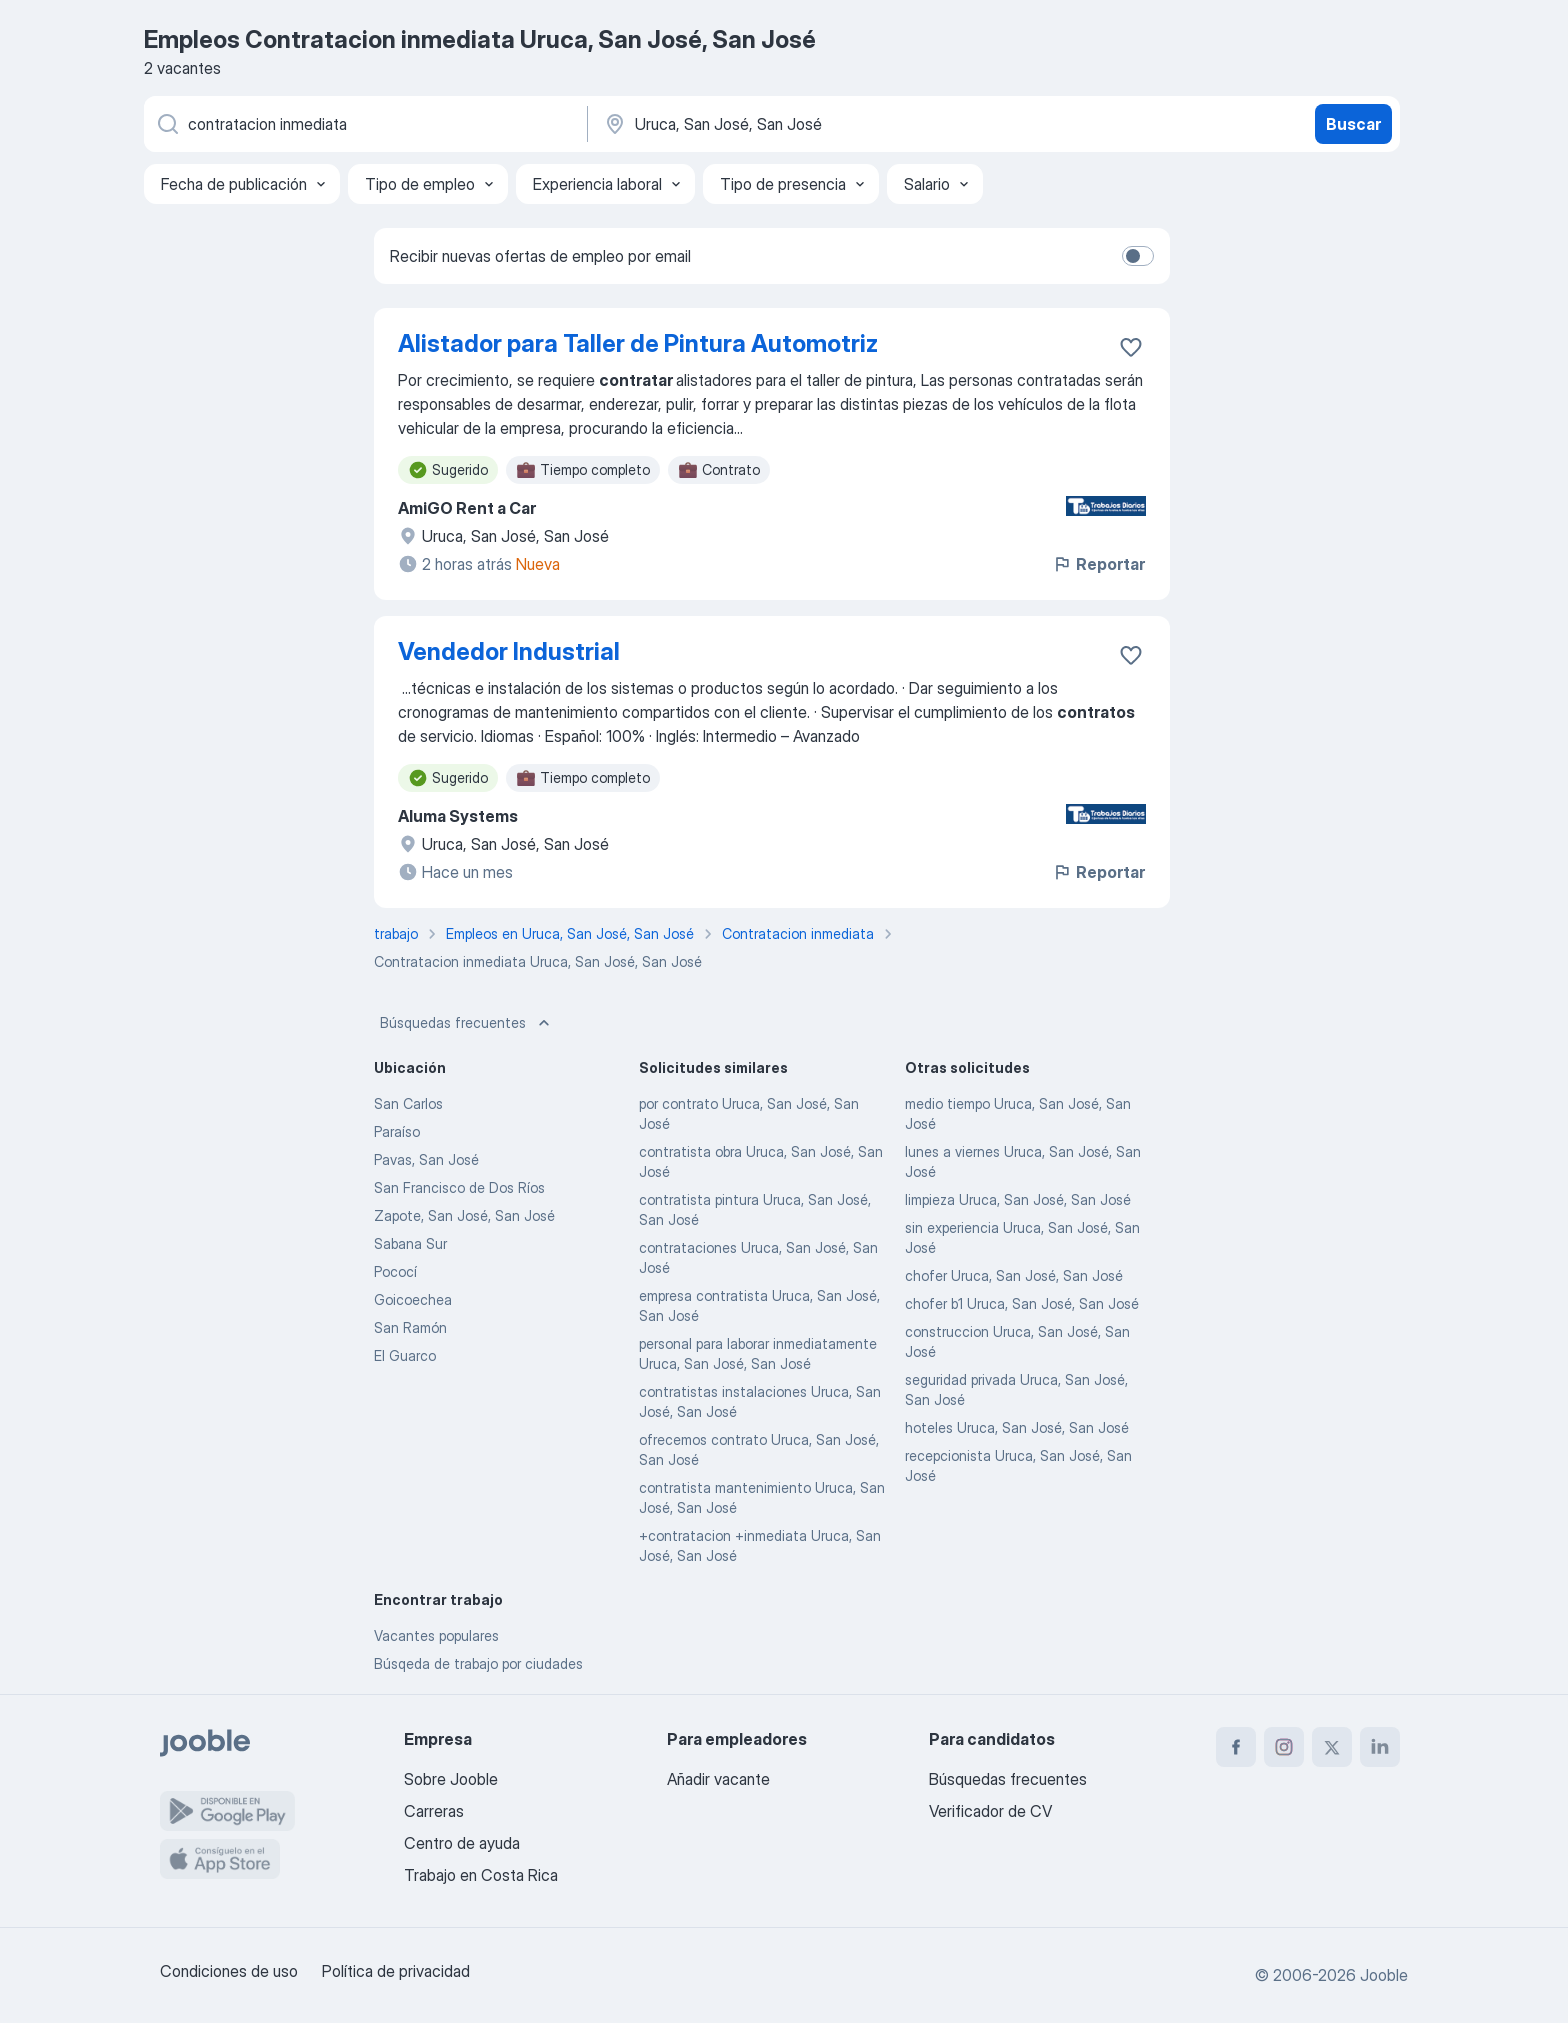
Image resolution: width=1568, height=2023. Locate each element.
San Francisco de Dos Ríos (459, 1187)
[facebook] (1236, 1747)
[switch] (1138, 256)
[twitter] (1332, 1747)
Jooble (1384, 1975)
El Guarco (405, 1355)
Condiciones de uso (229, 1971)
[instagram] (1284, 1747)
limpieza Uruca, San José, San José (1018, 1199)
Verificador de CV (990, 1811)
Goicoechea (413, 1299)
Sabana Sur (410, 1243)
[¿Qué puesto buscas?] (364, 124)
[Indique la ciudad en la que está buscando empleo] (811, 124)
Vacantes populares (436, 1635)
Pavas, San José (426, 1159)
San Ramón (410, 1327)
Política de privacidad (396, 1971)
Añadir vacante (718, 1779)
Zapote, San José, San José (464, 1215)
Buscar (1353, 124)
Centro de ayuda (462, 1843)
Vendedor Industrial (509, 651)
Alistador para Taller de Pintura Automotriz (638, 343)
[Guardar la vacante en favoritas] (1131, 347)
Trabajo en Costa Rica (481, 1875)
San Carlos (408, 1103)
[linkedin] (1380, 1747)
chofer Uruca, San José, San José (1014, 1275)
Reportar (1098, 564)
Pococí (395, 1271)
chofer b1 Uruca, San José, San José (1022, 1303)
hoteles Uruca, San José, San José (1017, 1427)
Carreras (434, 1811)
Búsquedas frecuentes (467, 1023)
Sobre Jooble (451, 1779)
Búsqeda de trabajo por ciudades (478, 1663)
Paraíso (397, 1131)
